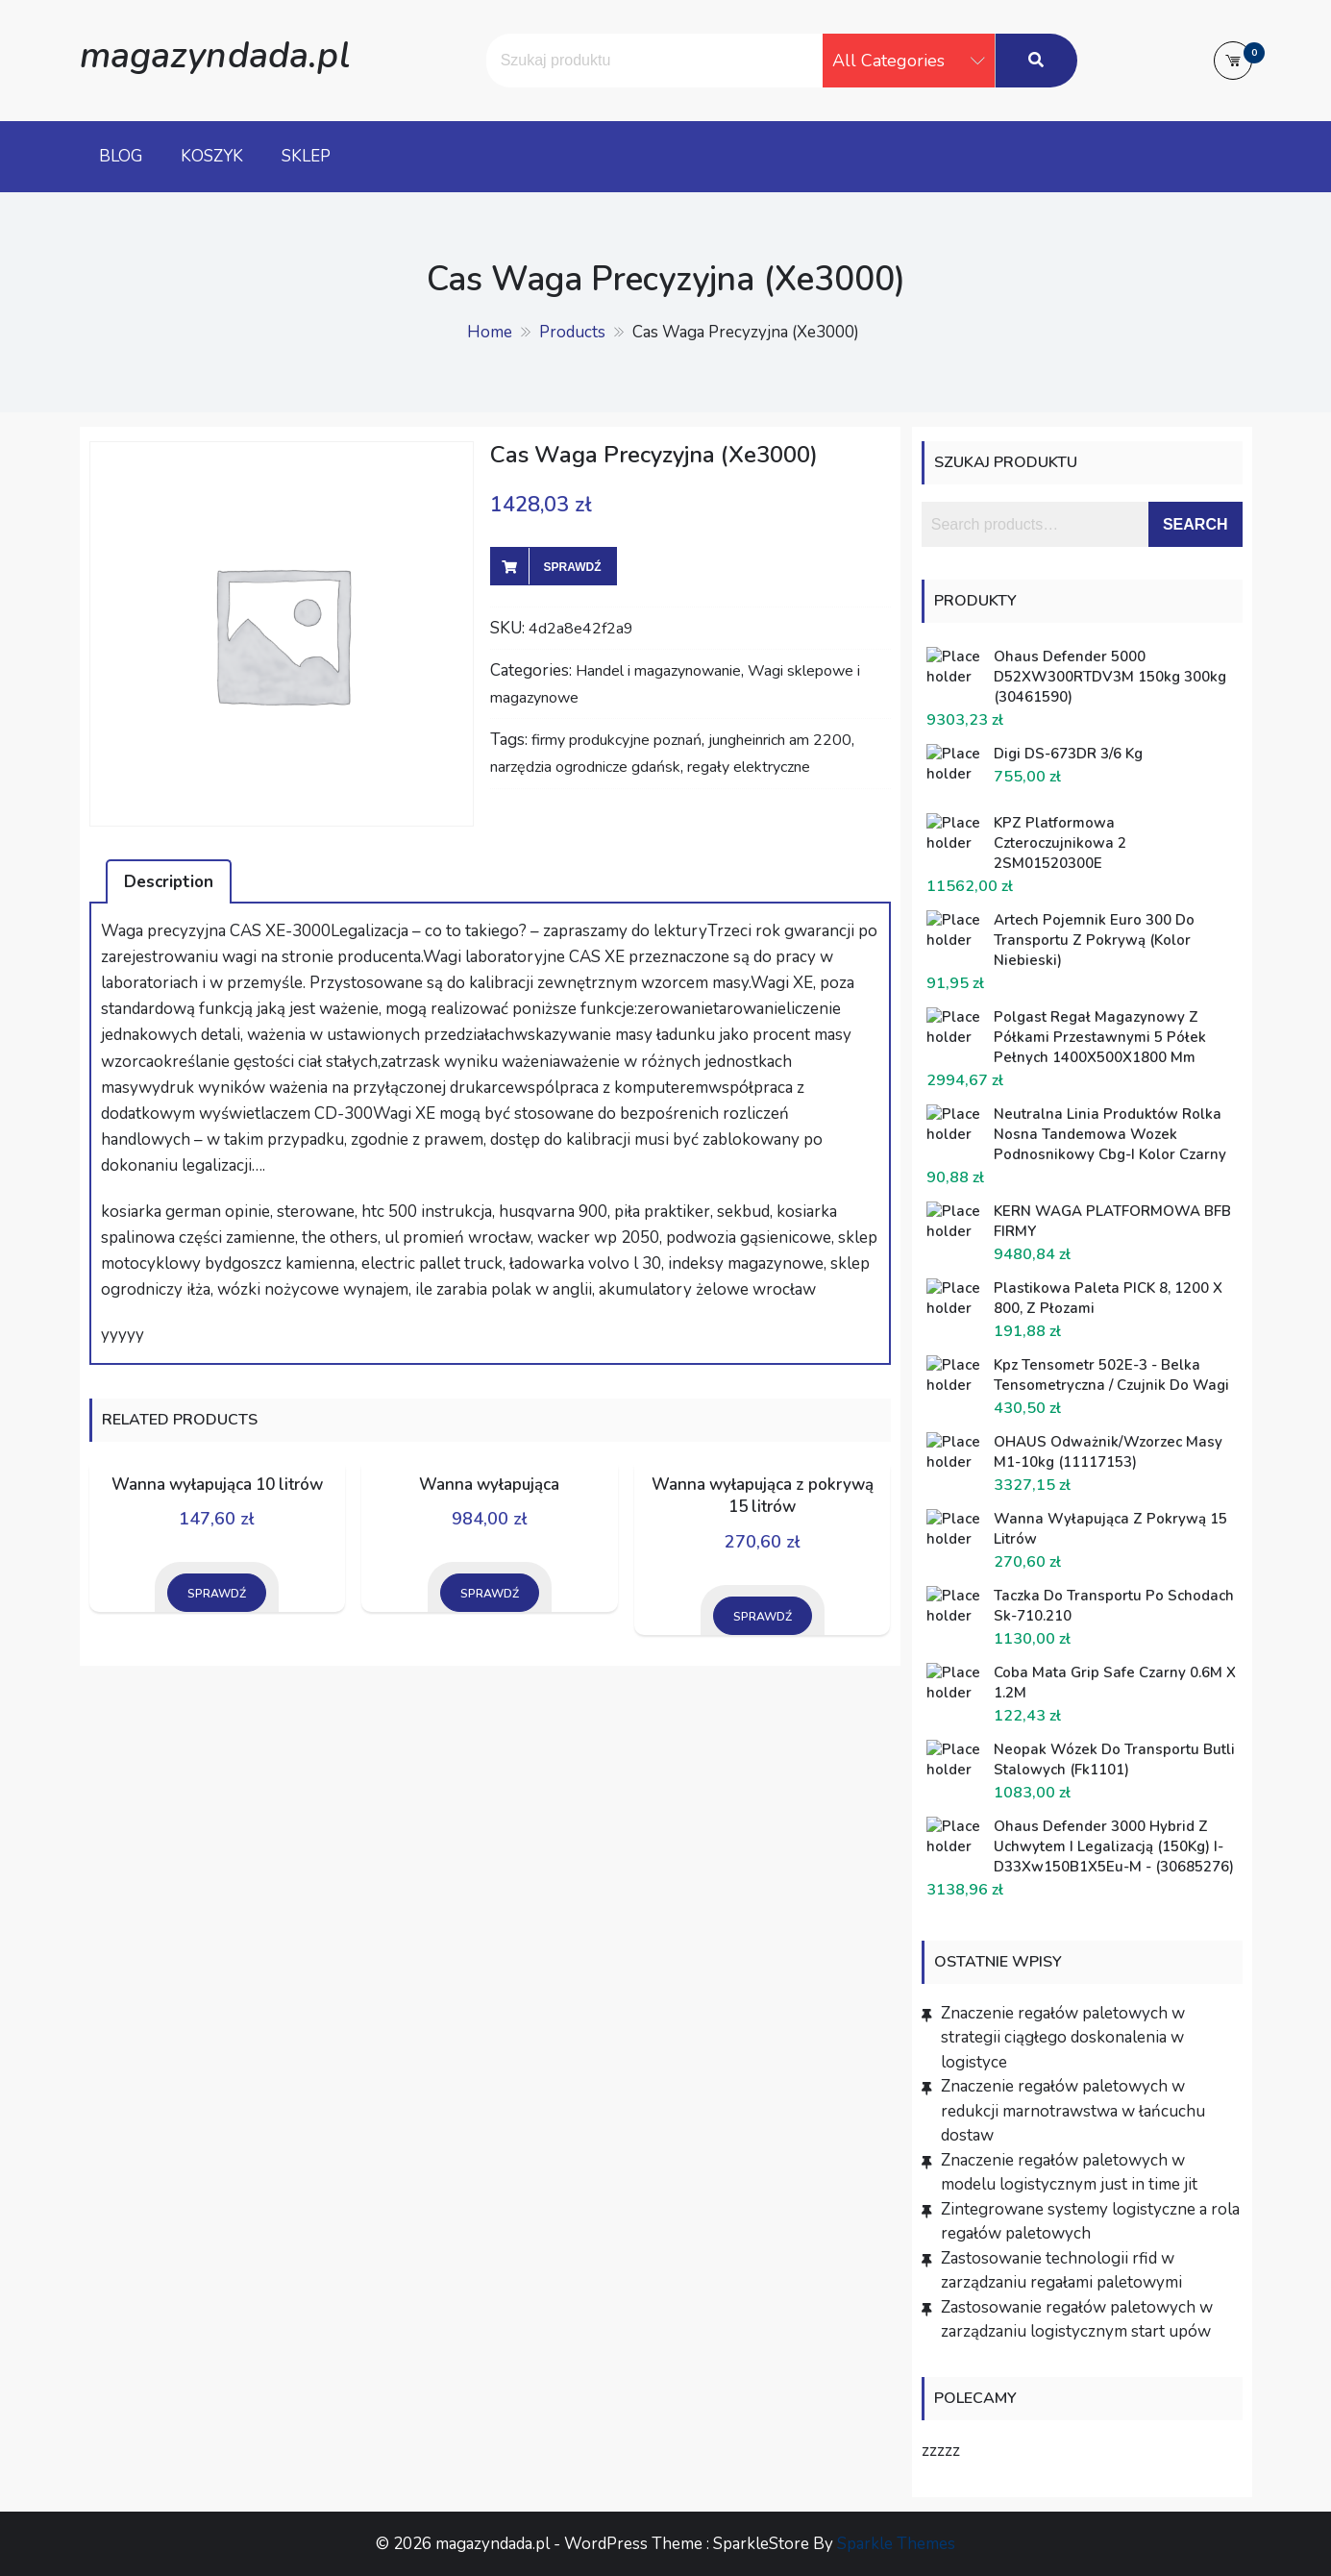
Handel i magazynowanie (658, 670)
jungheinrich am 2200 (779, 740)
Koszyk (212, 156)
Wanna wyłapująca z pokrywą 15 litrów (763, 1496)
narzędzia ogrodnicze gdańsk (585, 767)
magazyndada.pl (215, 55)
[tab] (169, 881)
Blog (120, 156)
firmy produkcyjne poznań (616, 740)
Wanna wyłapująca (489, 1485)
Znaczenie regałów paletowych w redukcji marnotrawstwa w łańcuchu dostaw (1073, 2110)
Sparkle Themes (896, 2544)
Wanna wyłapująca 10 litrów (217, 1485)
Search (1195, 524)
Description (168, 882)
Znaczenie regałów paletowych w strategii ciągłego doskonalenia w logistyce (1063, 2037)
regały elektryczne (748, 767)
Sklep (306, 156)
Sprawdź (573, 567)
